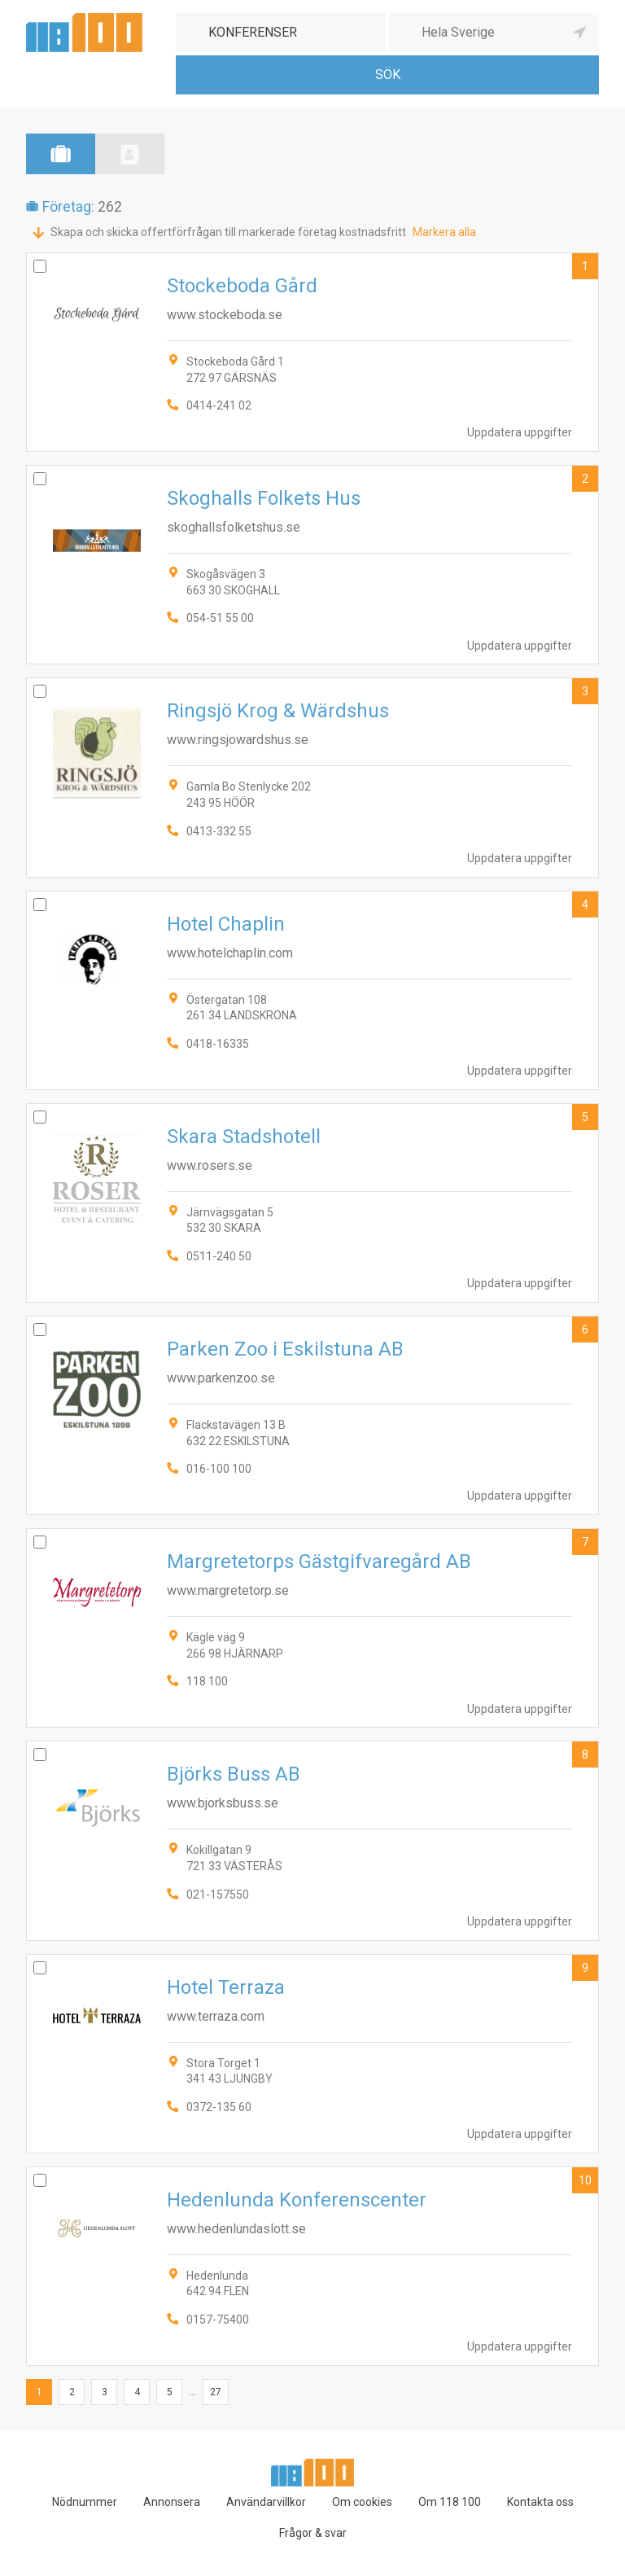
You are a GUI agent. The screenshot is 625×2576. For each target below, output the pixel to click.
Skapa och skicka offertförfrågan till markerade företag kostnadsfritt (228, 232)
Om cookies (362, 2501)
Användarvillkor (266, 2501)
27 (215, 2392)
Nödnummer (84, 2501)
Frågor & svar (313, 2532)
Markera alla (444, 232)
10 (585, 2180)
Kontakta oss (540, 2501)
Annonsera (171, 2501)
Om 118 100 (449, 2501)
